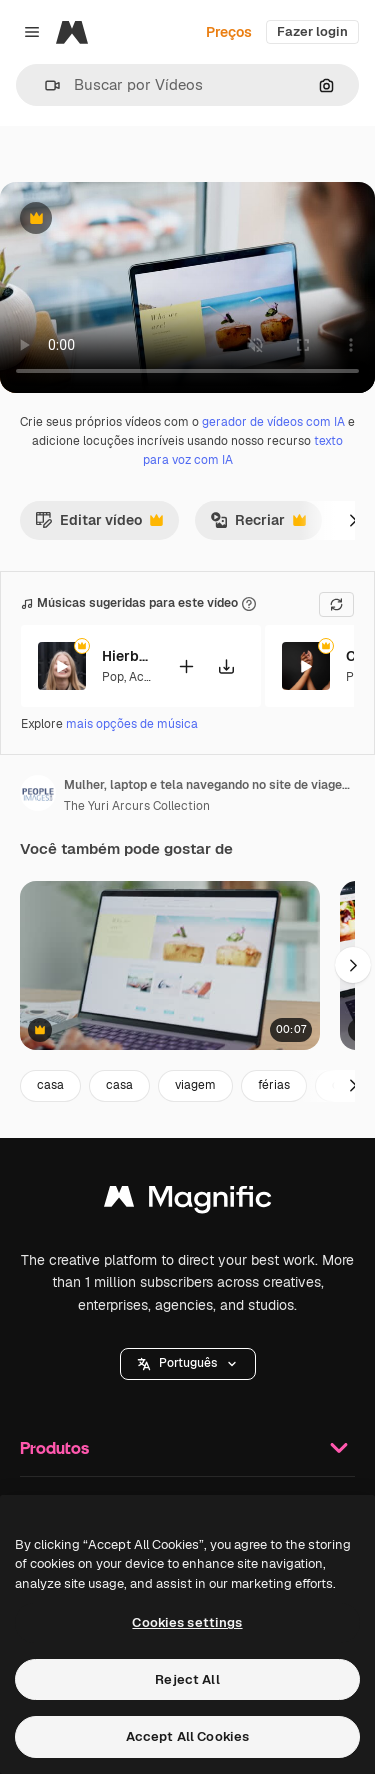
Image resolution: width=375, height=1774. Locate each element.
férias (274, 1085)
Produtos (187, 1448)
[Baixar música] (226, 665)
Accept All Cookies (187, 1736)
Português (188, 1363)
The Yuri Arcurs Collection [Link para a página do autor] (137, 806)
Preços (229, 32)
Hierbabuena (127, 656)
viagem (195, 1085)
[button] (44, 85)
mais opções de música (132, 724)
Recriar (258, 525)
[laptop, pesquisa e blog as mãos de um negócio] (170, 965)
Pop (113, 676)
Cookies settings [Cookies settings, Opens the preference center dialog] (187, 1622)
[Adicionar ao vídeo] (186, 665)
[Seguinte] (353, 520)
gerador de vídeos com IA (273, 422)
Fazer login (312, 31)
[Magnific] (72, 32)
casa (50, 1085)
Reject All (187, 1679)
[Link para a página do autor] (38, 793)
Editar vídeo (99, 525)
